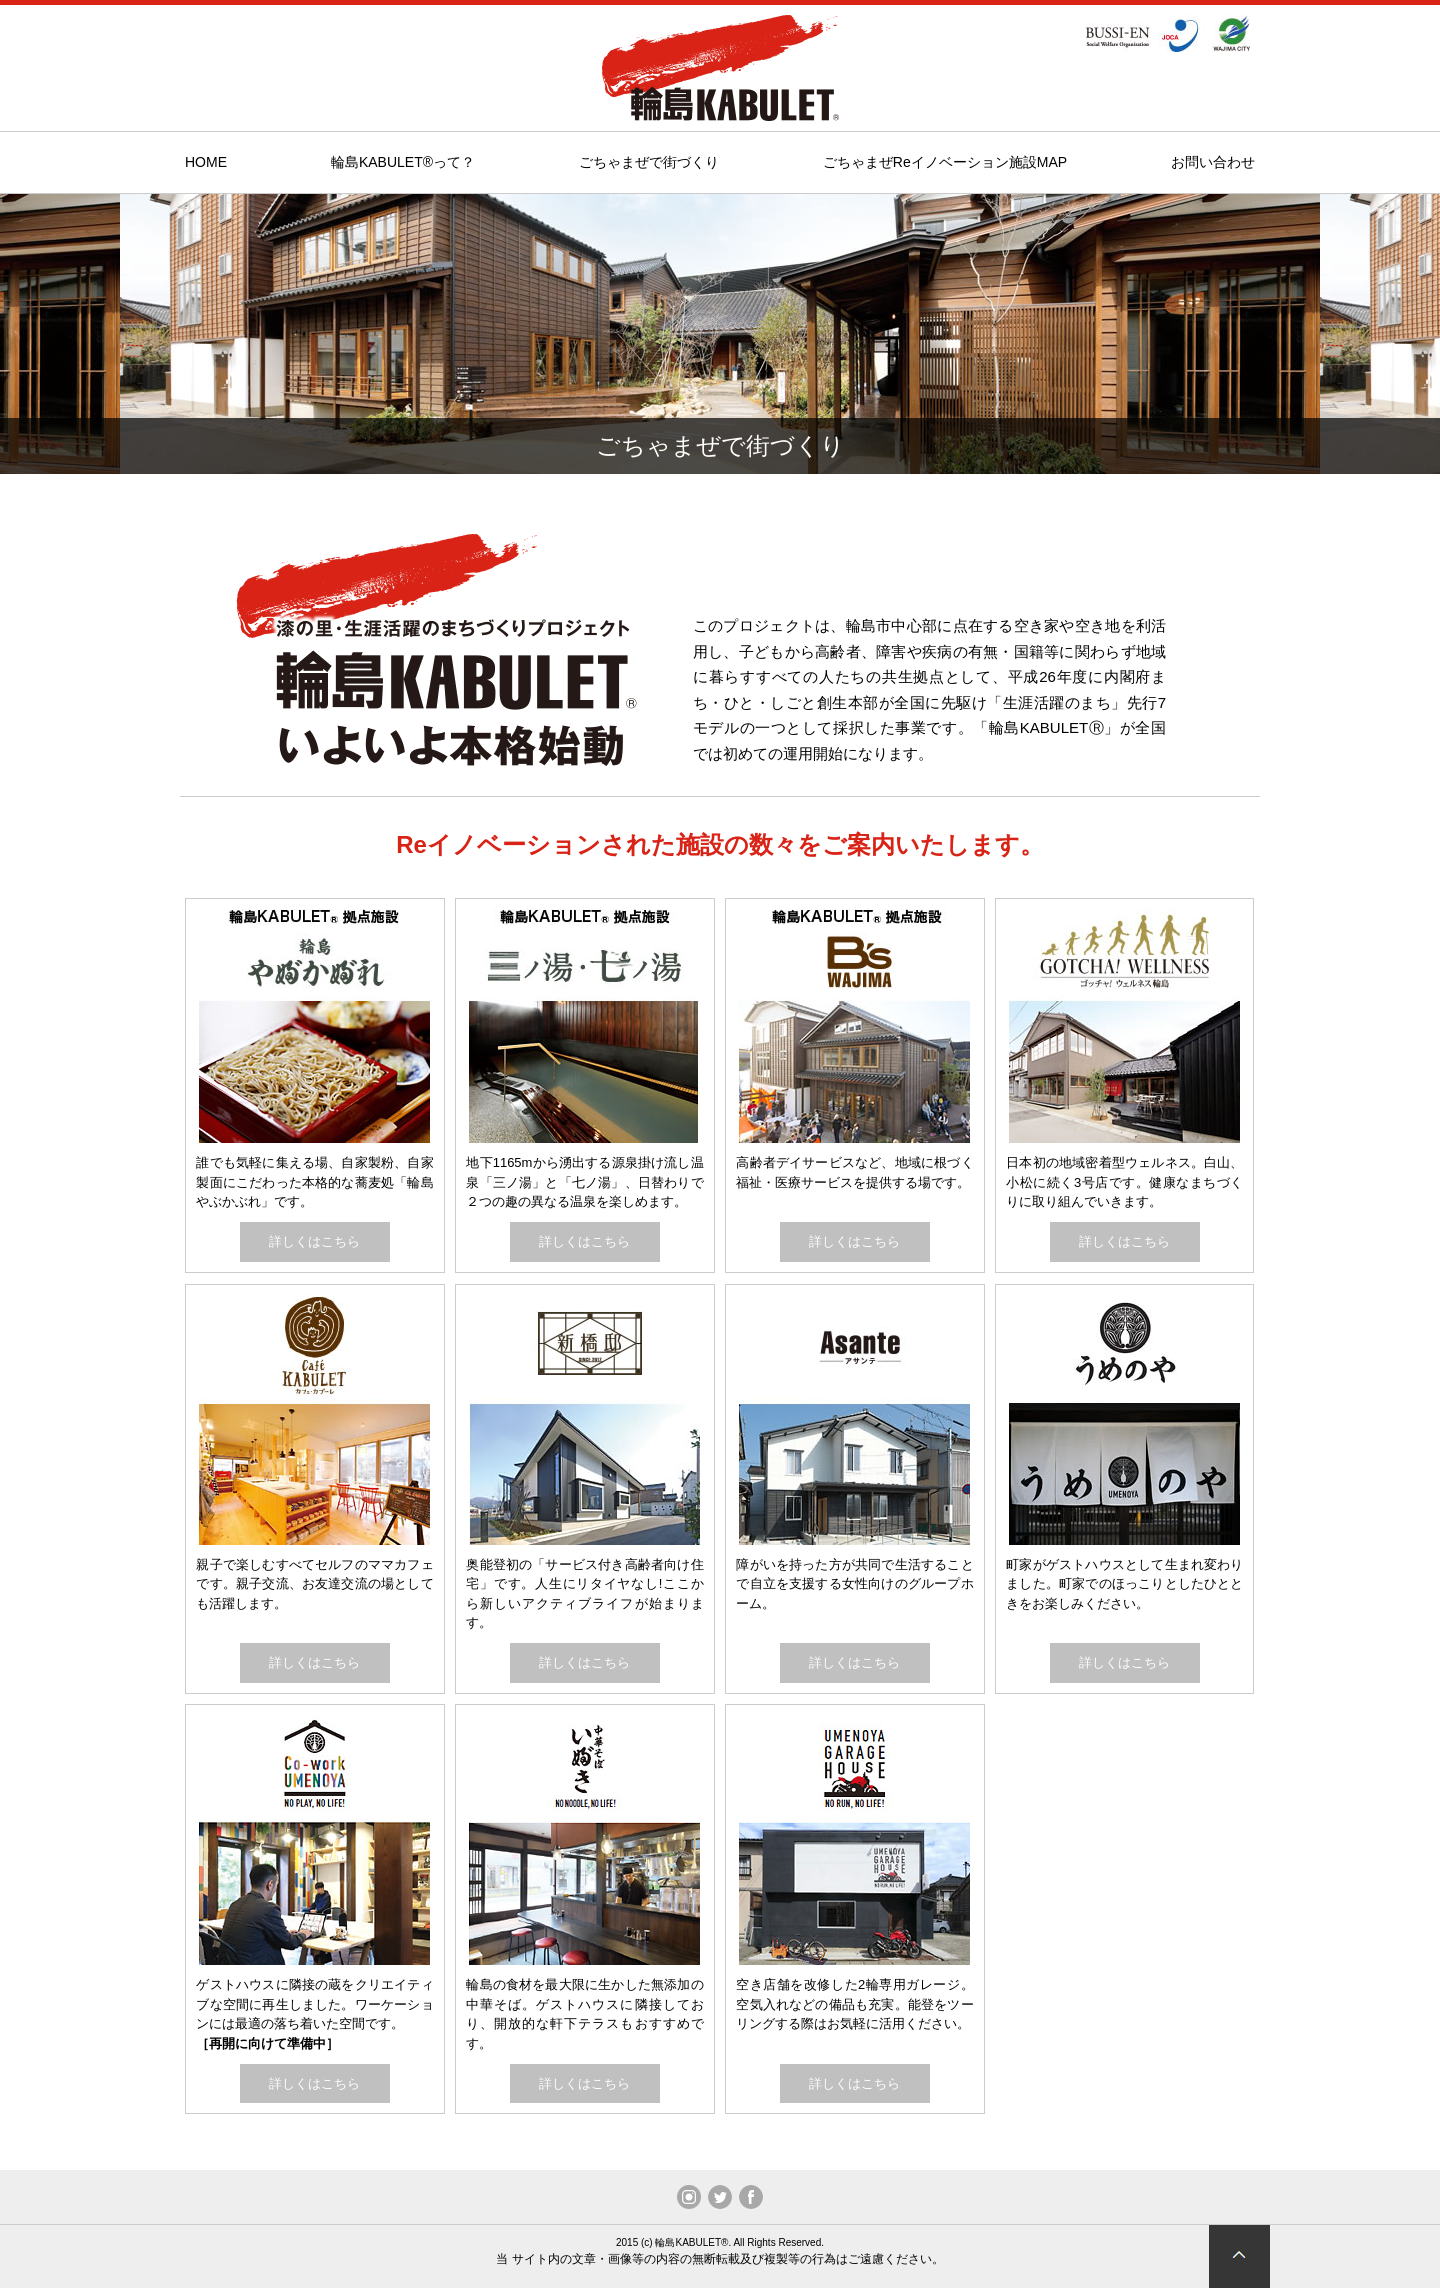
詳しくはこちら (314, 1241)
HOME (206, 162)
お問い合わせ (1213, 162)
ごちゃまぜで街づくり (649, 162)
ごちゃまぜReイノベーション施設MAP (945, 162)
